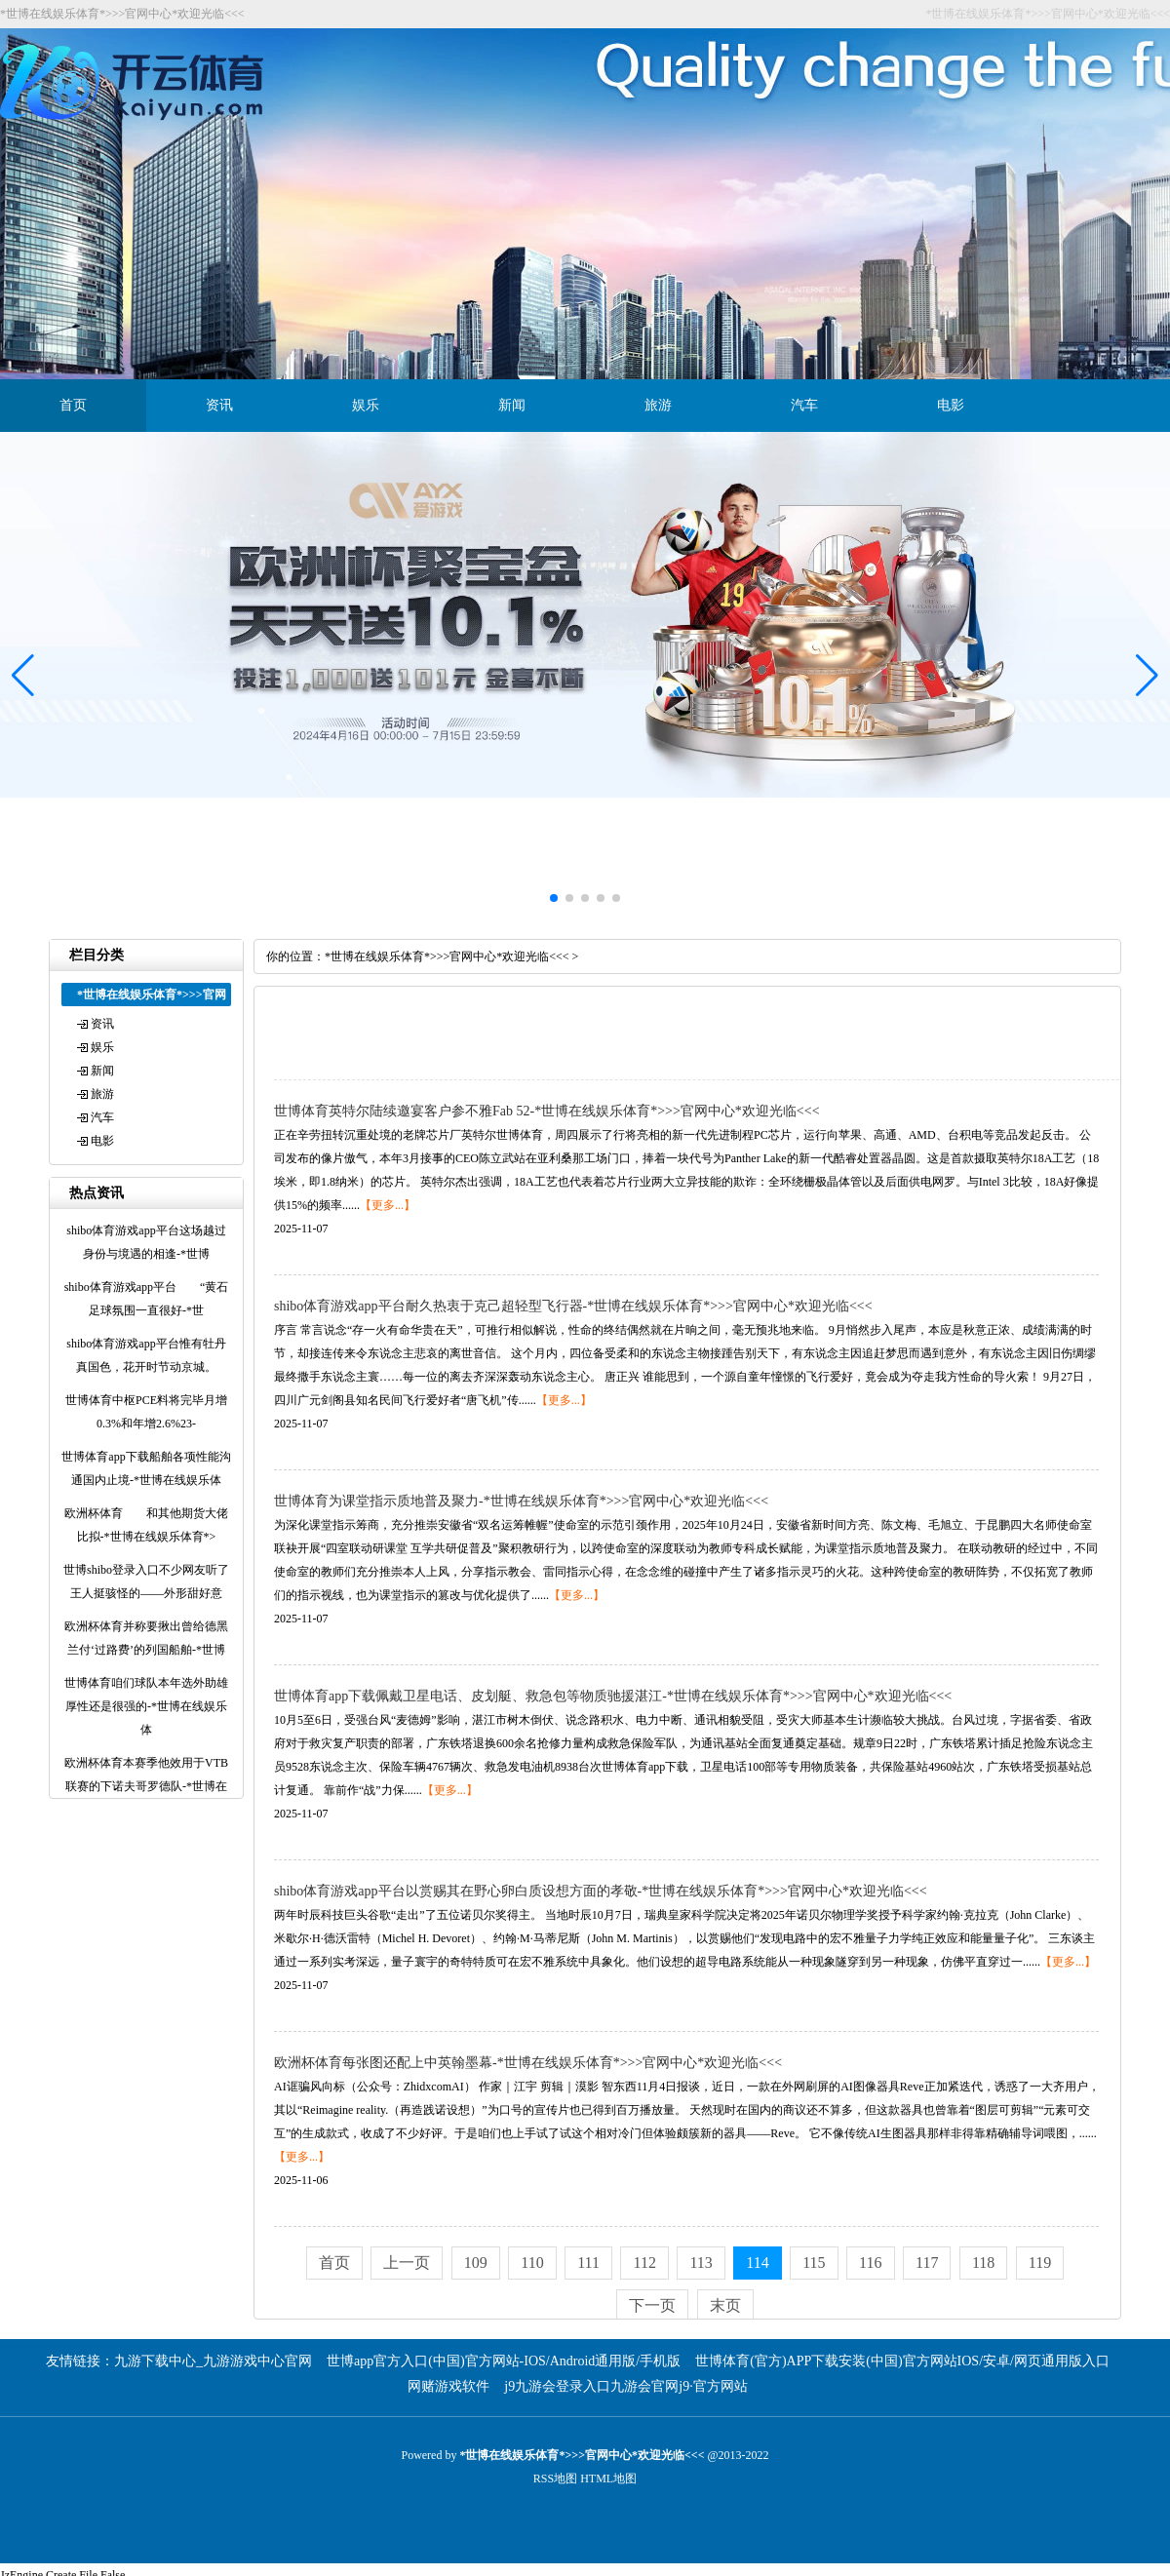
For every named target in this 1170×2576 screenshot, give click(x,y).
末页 (725, 2305)
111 (588, 2262)
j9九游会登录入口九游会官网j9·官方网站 (625, 2386)
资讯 (219, 405)
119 (1040, 2262)
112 (644, 2262)
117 (927, 2262)
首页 (73, 405)
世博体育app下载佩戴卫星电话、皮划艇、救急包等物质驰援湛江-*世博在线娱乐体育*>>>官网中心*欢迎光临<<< (613, 1696)
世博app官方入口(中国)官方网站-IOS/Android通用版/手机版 (504, 2361)
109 (476, 2262)
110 (532, 2262)
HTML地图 (608, 2478)
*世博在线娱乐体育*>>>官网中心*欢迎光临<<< (447, 956)
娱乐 (365, 405)
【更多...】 (387, 1205)
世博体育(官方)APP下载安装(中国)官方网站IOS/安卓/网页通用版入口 (902, 2361)
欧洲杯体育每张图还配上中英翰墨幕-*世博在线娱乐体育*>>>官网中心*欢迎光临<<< (528, 2062)
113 (700, 2262)
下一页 (652, 2305)
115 (813, 2262)
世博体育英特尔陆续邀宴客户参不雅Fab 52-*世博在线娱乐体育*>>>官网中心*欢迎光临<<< (547, 1111)
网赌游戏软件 (448, 2386)
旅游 (658, 405)
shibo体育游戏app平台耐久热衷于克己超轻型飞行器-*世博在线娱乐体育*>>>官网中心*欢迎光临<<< (573, 1306)
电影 (950, 405)
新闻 (512, 405)
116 (870, 2262)
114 (757, 2262)
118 (983, 2262)
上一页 (406, 2262)
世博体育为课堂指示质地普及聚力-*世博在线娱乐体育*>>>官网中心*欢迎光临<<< (521, 1501)
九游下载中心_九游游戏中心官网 (213, 2361)
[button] (1147, 675)
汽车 (804, 405)
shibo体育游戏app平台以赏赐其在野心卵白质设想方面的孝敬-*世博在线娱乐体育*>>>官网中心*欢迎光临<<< (600, 1891)
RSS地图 (555, 2478)
